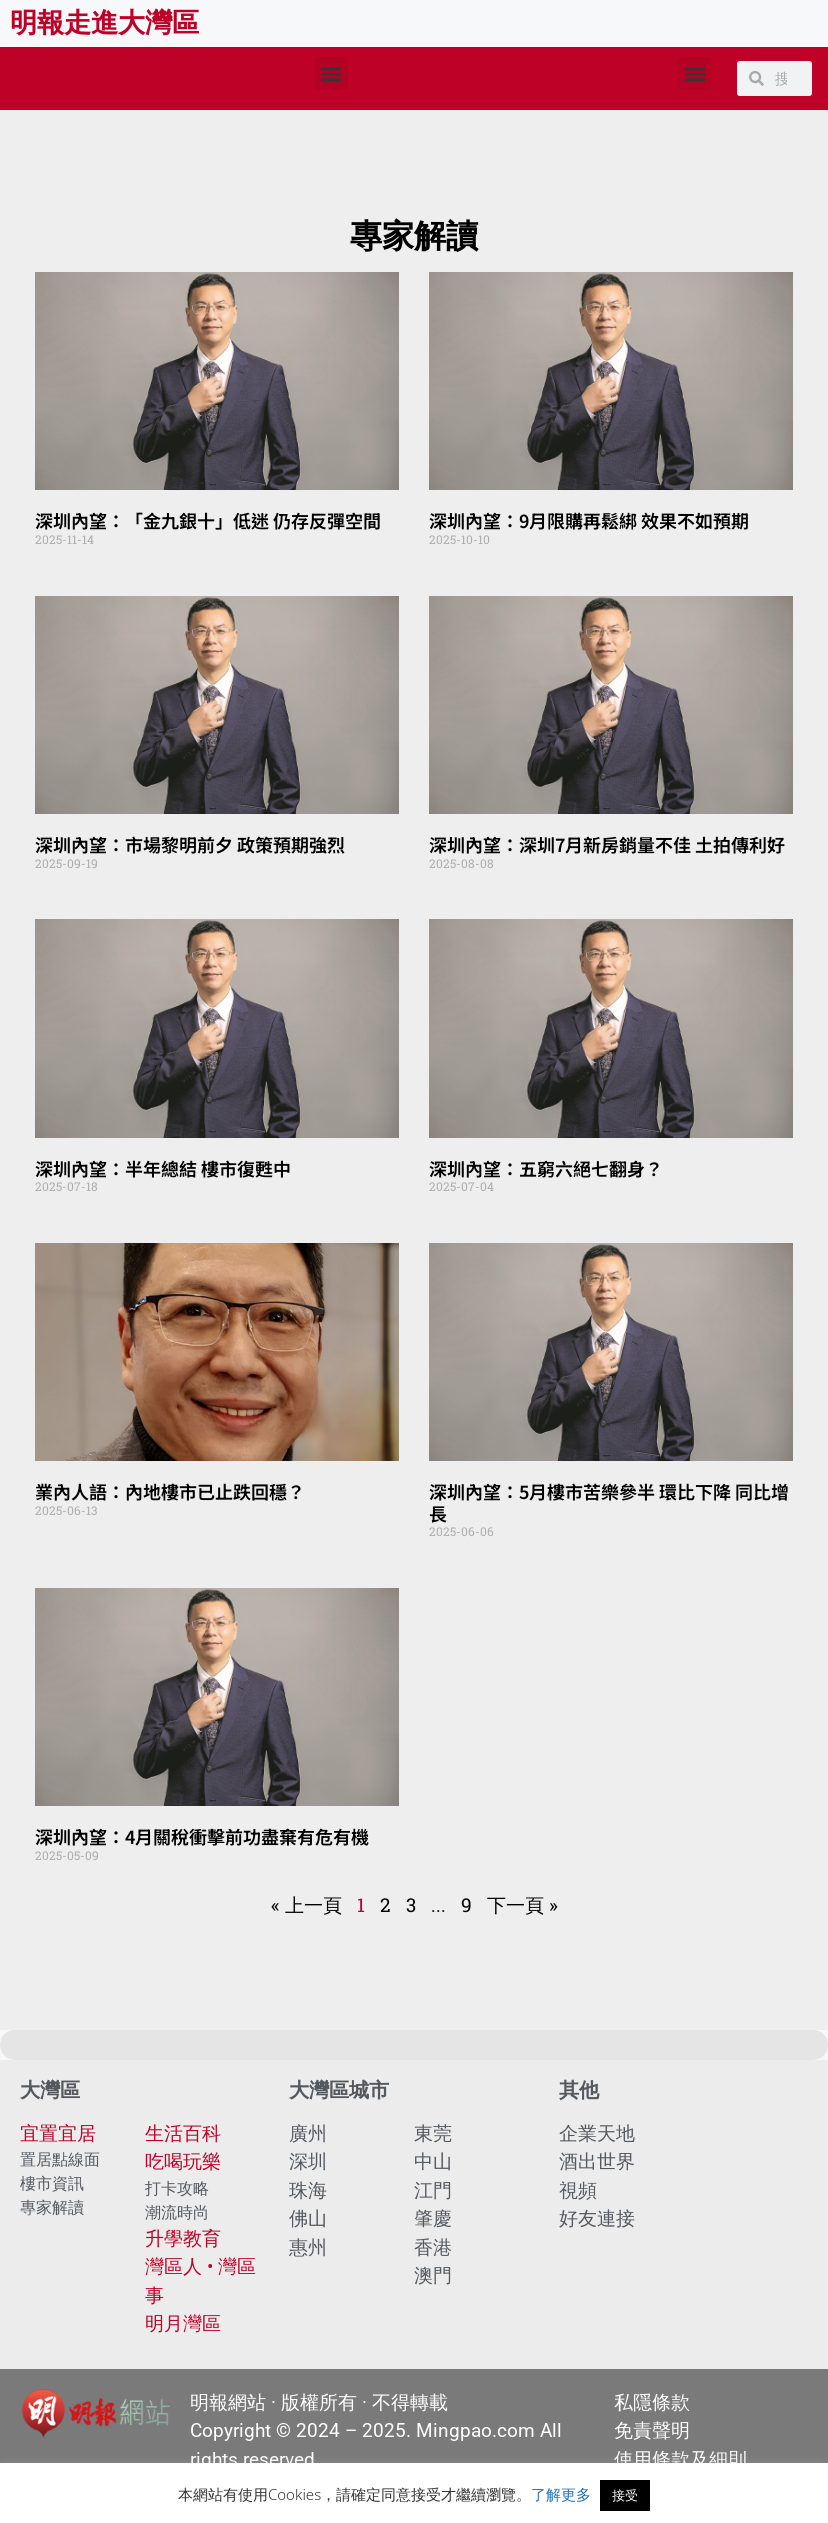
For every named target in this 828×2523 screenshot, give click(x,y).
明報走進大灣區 (104, 23)
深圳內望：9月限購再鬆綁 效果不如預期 (589, 520)
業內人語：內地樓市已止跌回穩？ (170, 1491)
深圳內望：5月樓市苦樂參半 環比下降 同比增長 (609, 1502)
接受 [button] (625, 2495)
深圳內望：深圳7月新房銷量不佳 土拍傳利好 (607, 844)
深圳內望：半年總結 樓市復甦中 (163, 1168)
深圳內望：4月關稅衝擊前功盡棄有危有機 (202, 1836)
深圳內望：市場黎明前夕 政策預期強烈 (190, 844)
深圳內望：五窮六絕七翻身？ (546, 1168)
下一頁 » (522, 1904)
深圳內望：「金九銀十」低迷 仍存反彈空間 (208, 520)
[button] (331, 73)
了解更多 (561, 2494)
